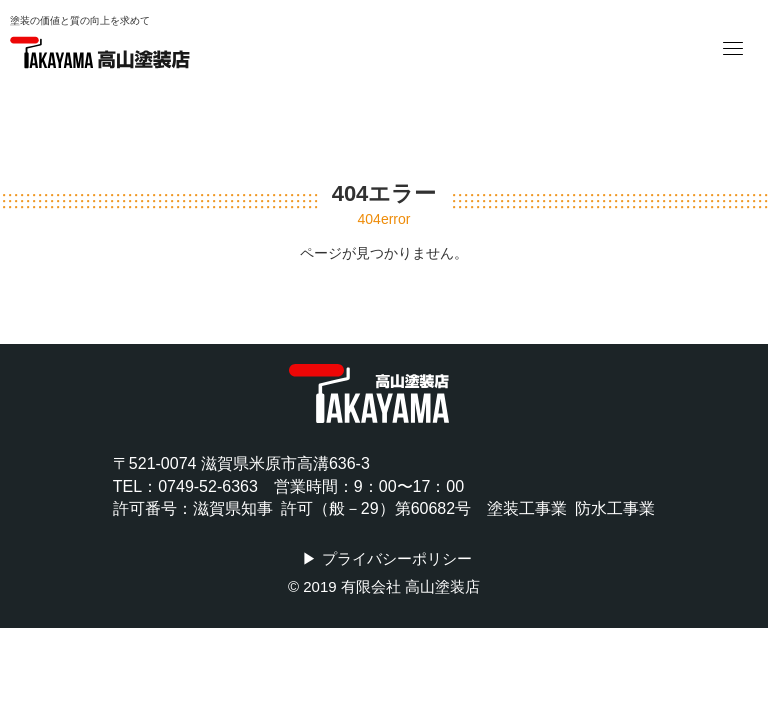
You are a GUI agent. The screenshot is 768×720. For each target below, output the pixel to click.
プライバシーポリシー (397, 558)
